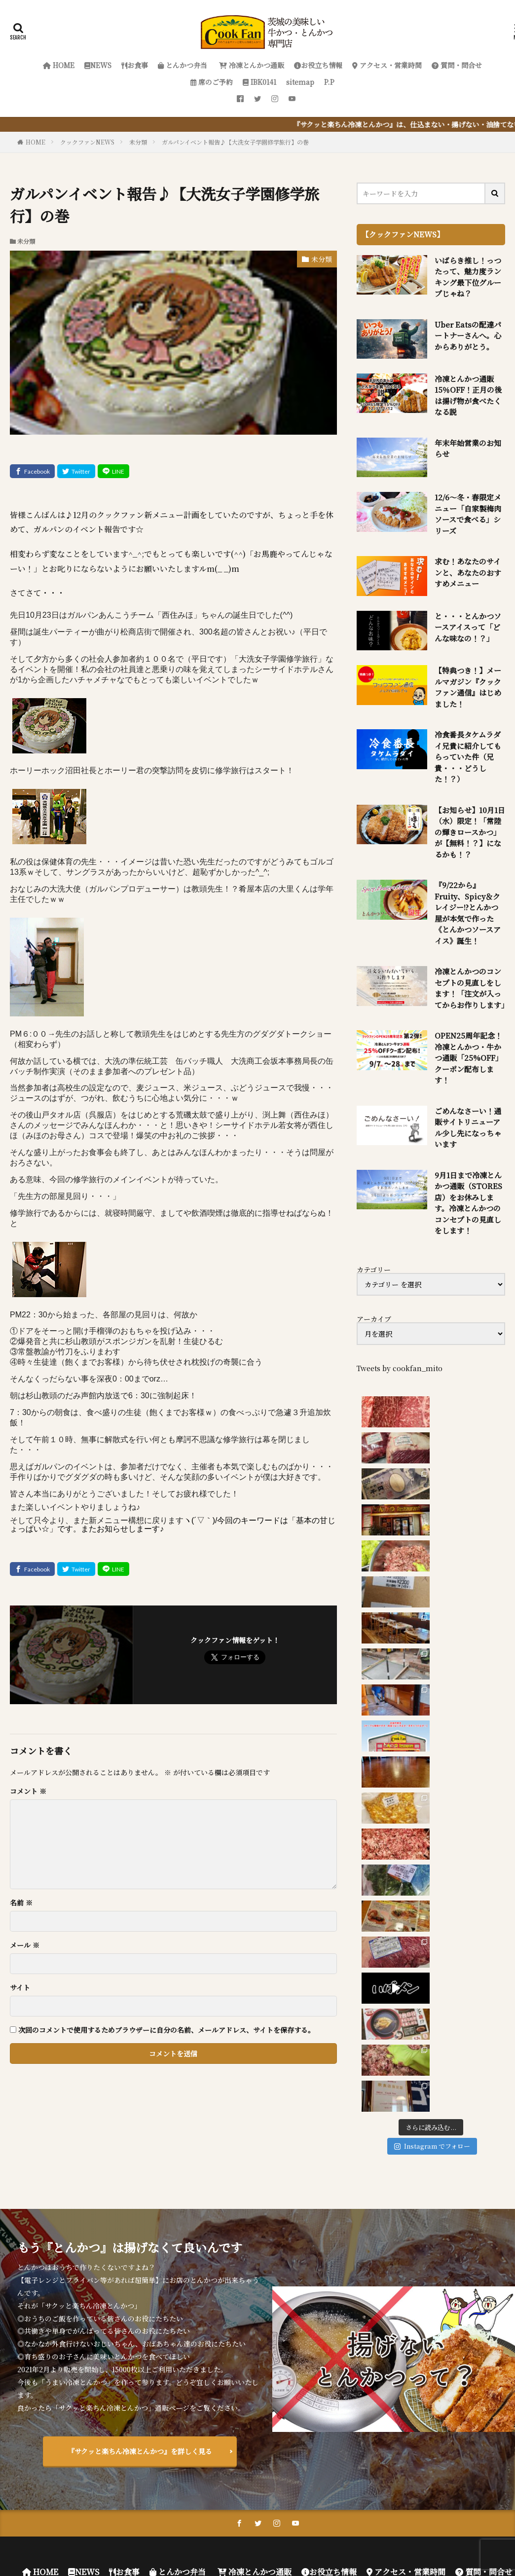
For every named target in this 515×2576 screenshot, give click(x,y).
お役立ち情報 (318, 65)
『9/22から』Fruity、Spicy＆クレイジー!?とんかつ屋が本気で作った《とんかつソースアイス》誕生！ (468, 913)
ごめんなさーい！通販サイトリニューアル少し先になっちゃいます (468, 1128)
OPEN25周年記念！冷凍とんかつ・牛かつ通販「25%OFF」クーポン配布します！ (469, 1057)
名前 (21, 1902)
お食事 (134, 65)
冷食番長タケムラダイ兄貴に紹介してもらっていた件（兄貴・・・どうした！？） (468, 756)
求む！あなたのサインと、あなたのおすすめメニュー (468, 572)
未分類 (138, 142)
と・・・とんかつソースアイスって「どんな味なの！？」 (468, 627)
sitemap (300, 82)
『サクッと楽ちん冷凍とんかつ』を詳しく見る (140, 2365)
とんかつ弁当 (182, 65)
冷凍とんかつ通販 (250, 65)
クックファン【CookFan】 (299, 2522)
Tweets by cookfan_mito (399, 1368)
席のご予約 (211, 82)
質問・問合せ (457, 65)
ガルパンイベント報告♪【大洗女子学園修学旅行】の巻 (235, 142)
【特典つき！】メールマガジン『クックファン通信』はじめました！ (468, 687)
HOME (58, 65)
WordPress (370, 2534)
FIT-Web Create (271, 2534)
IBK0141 (259, 82)
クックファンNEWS (87, 142)
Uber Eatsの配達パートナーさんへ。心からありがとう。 (468, 335)
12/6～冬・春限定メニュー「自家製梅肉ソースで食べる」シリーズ (468, 514)
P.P (329, 82)
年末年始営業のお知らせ (468, 448)
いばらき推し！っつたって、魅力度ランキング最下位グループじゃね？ (468, 277)
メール (24, 1944)
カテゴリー (374, 1269)
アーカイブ (374, 1318)
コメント (28, 1791)
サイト (20, 1987)
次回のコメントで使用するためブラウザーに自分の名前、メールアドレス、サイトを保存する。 (166, 2029)
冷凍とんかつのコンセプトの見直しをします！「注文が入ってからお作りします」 (470, 988)
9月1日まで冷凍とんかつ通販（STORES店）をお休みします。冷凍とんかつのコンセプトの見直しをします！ (468, 1203)
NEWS (97, 65)
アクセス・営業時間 (387, 65)
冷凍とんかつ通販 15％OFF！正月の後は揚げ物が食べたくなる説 (468, 395)
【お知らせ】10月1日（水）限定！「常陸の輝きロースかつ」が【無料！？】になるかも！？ (470, 832)
